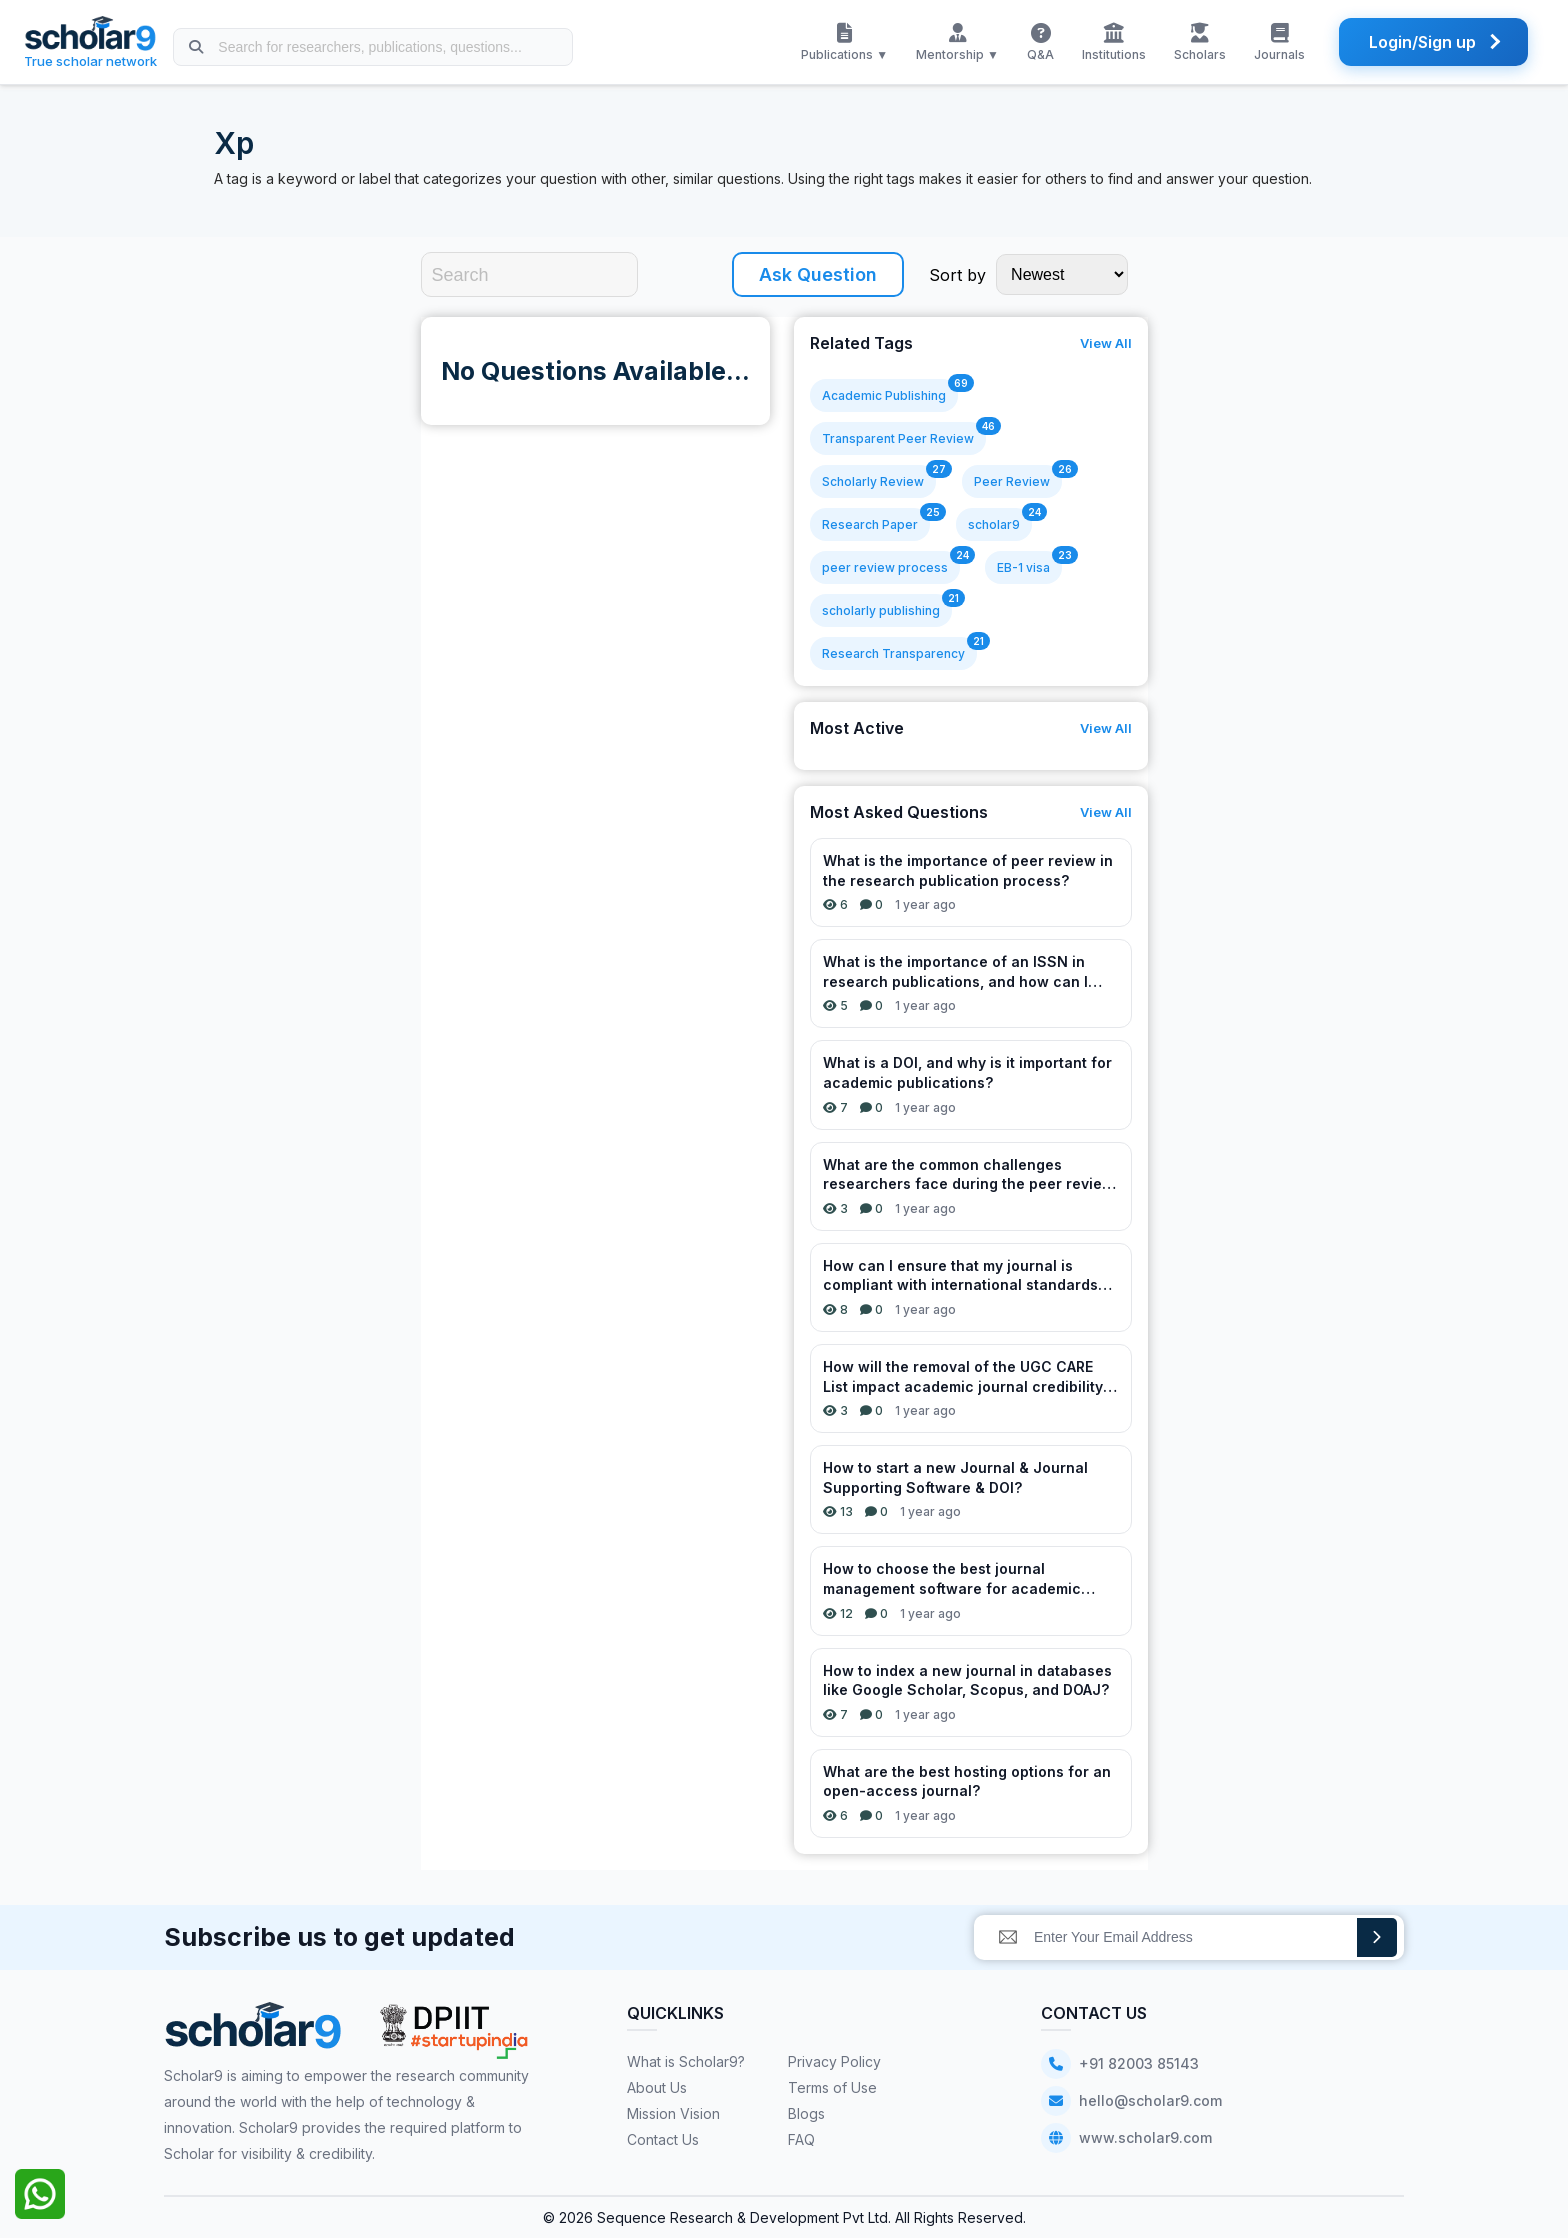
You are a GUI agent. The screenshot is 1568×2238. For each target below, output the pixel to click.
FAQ (801, 2139)
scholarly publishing (881, 610)
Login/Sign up (1422, 42)
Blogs (806, 2113)
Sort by (957, 275)
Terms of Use (832, 2087)
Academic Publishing (884, 395)
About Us (657, 2087)
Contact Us (663, 2139)
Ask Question (818, 274)
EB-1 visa (1023, 567)
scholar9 (994, 524)
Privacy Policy (834, 2061)
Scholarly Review (873, 481)
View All (1106, 343)
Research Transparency (893, 653)
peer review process (885, 567)
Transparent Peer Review (898, 438)
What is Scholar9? (686, 2061)
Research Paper (870, 524)
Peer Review (1012, 481)
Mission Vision (673, 2113)
